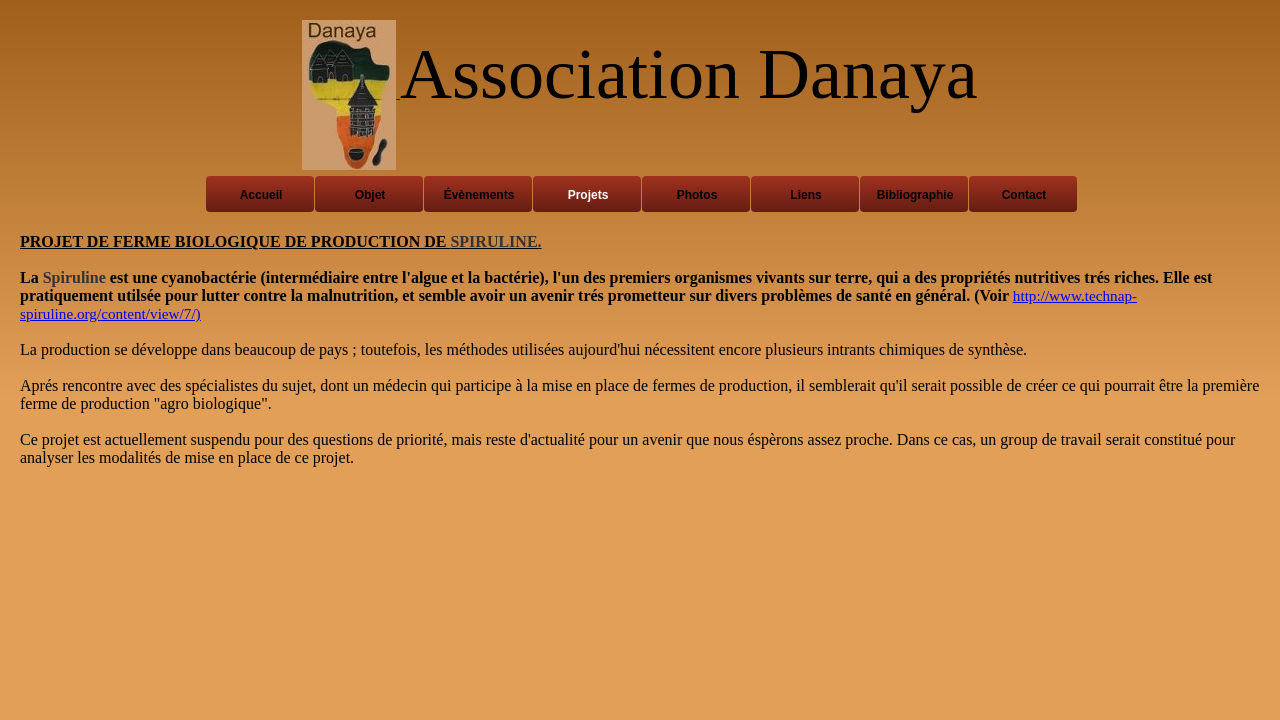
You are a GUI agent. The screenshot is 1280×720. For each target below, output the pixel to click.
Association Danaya (689, 74)
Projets (588, 195)
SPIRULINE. (495, 241)
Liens (805, 195)
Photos (697, 195)
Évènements (479, 195)
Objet (370, 195)
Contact (1024, 195)
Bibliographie (915, 195)
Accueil (261, 195)
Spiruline (74, 277)
